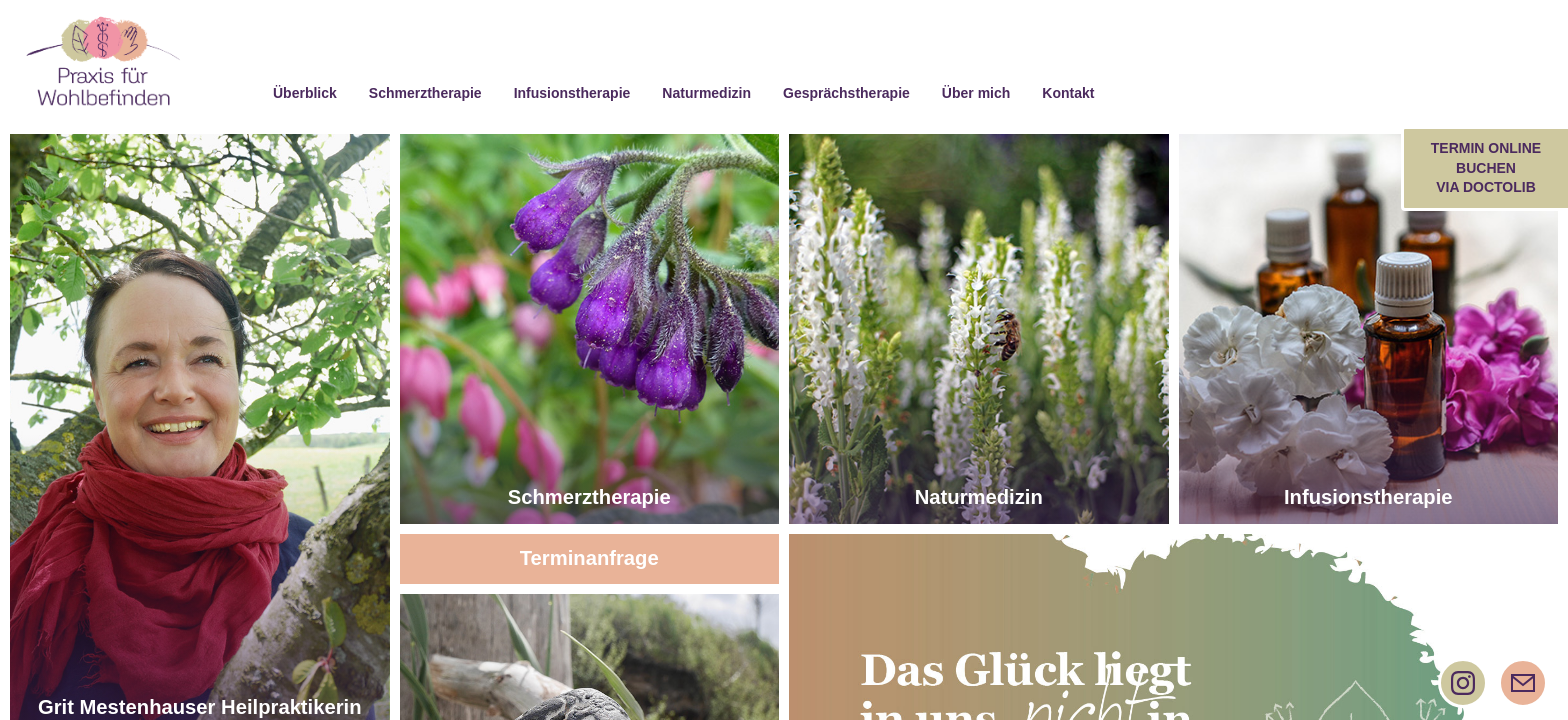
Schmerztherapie (589, 494)
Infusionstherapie (1368, 494)
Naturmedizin (979, 494)
